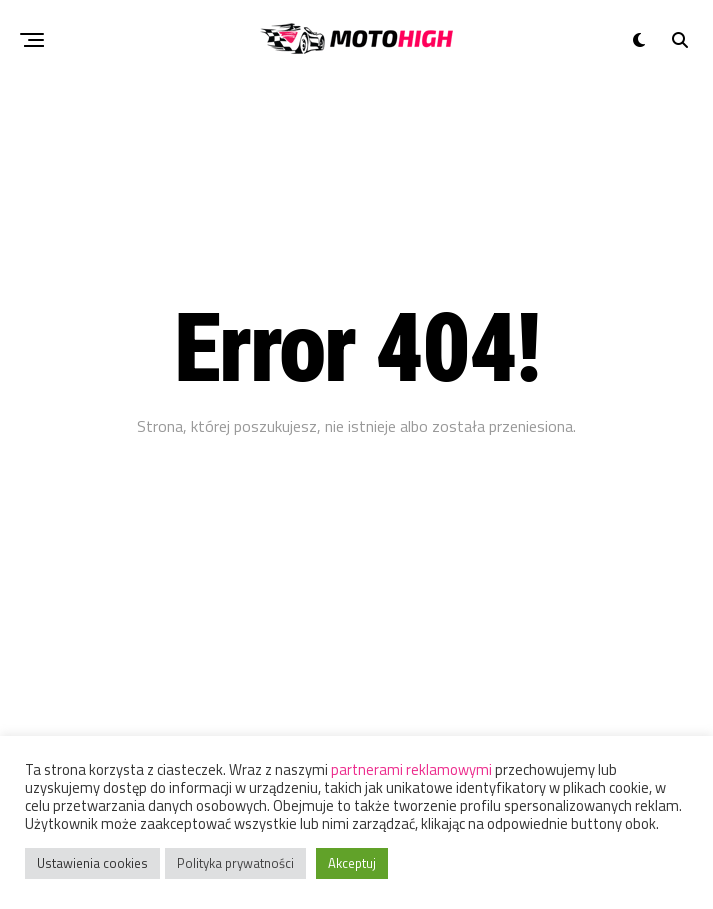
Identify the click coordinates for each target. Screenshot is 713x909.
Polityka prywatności (235, 863)
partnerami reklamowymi (411, 769)
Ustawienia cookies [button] (92, 863)
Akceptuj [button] (352, 863)
